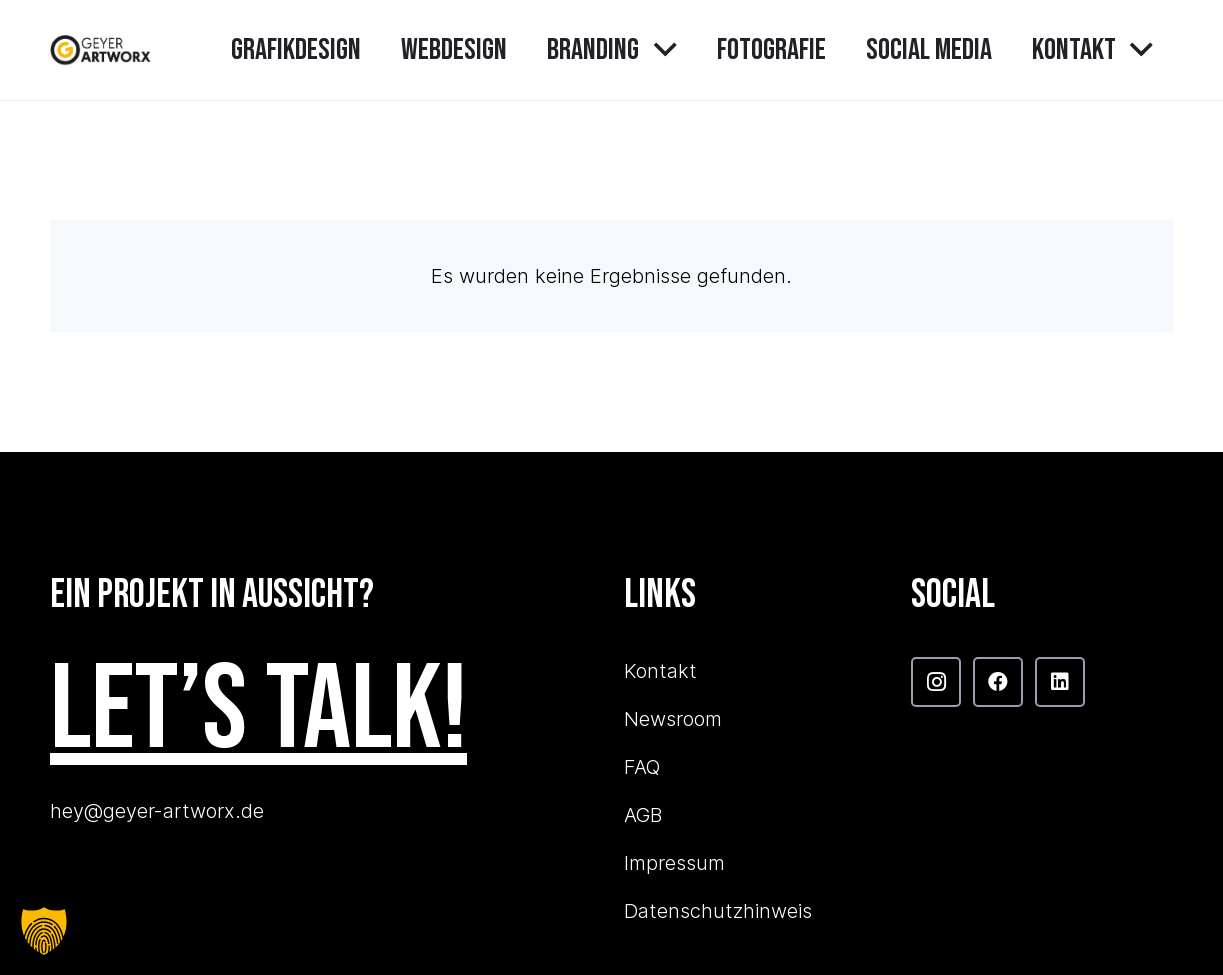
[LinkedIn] (1060, 682)
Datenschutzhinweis (718, 911)
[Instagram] (936, 682)
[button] (657, 50)
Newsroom (673, 719)
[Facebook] (998, 682)
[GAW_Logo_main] (100, 50)
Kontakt (660, 671)
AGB (643, 815)
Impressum (674, 863)
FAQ (642, 767)
